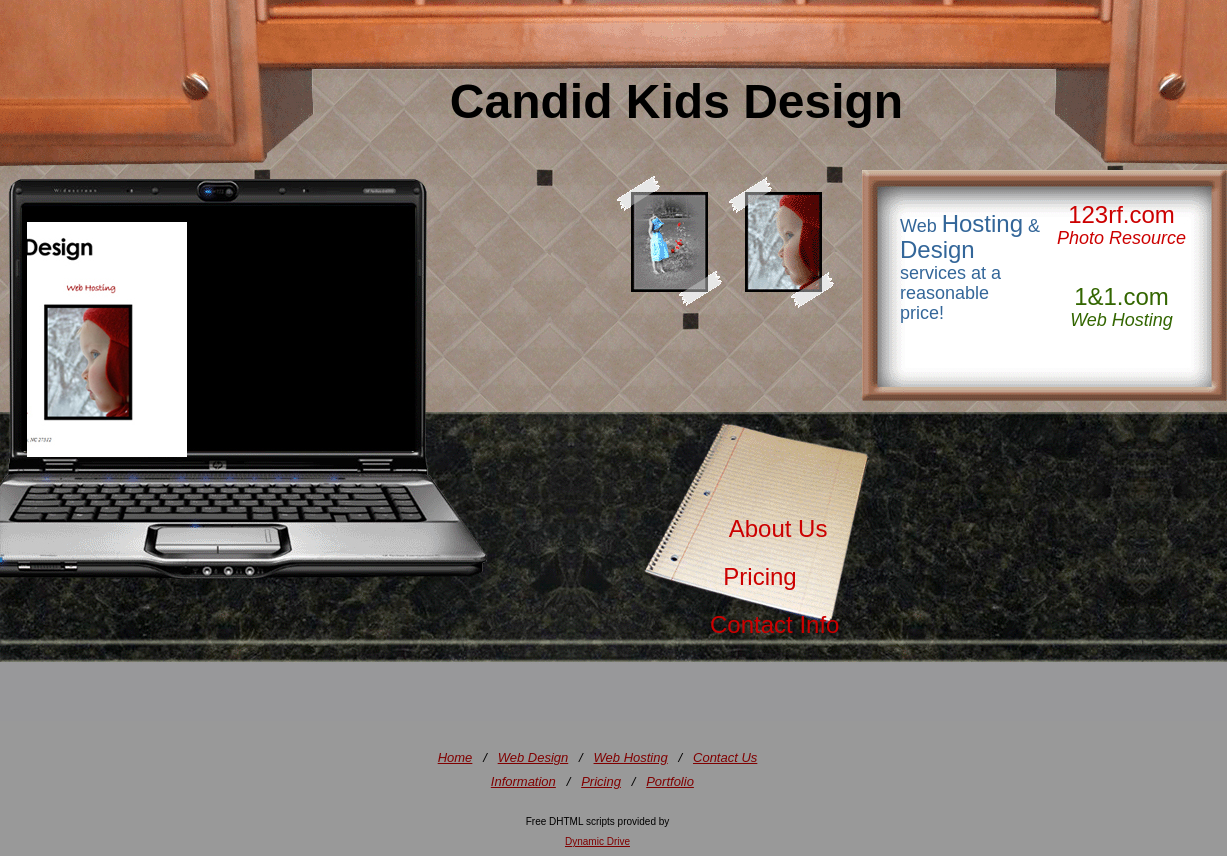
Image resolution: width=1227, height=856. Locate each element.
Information (523, 781)
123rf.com (1121, 214)
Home (455, 757)
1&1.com (1121, 296)
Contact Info (774, 624)
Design (937, 249)
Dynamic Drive (597, 841)
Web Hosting (631, 757)
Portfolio (670, 781)
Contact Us (725, 757)
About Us (768, 528)
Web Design (533, 757)
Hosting (982, 223)
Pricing (753, 576)
